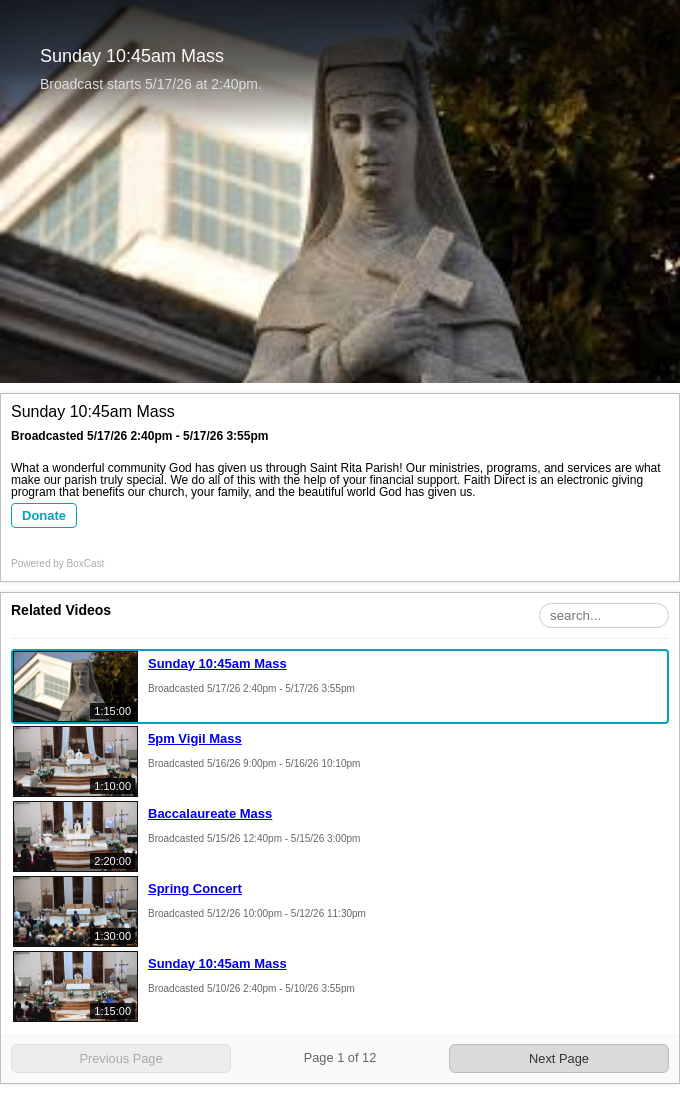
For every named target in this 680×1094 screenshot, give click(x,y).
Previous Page (120, 1058)
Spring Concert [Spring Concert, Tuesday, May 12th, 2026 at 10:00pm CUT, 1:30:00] (195, 888)
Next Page (559, 1058)
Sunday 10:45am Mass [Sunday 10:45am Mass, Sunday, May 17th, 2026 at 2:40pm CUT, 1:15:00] (217, 663)
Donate (44, 515)
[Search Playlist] (604, 615)
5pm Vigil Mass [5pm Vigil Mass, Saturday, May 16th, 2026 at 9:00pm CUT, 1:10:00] (195, 738)
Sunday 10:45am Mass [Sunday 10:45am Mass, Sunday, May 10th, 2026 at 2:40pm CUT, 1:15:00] (217, 963)
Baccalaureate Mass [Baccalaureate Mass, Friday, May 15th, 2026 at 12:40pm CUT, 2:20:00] (210, 813)
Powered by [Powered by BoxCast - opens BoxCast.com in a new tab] (57, 563)
